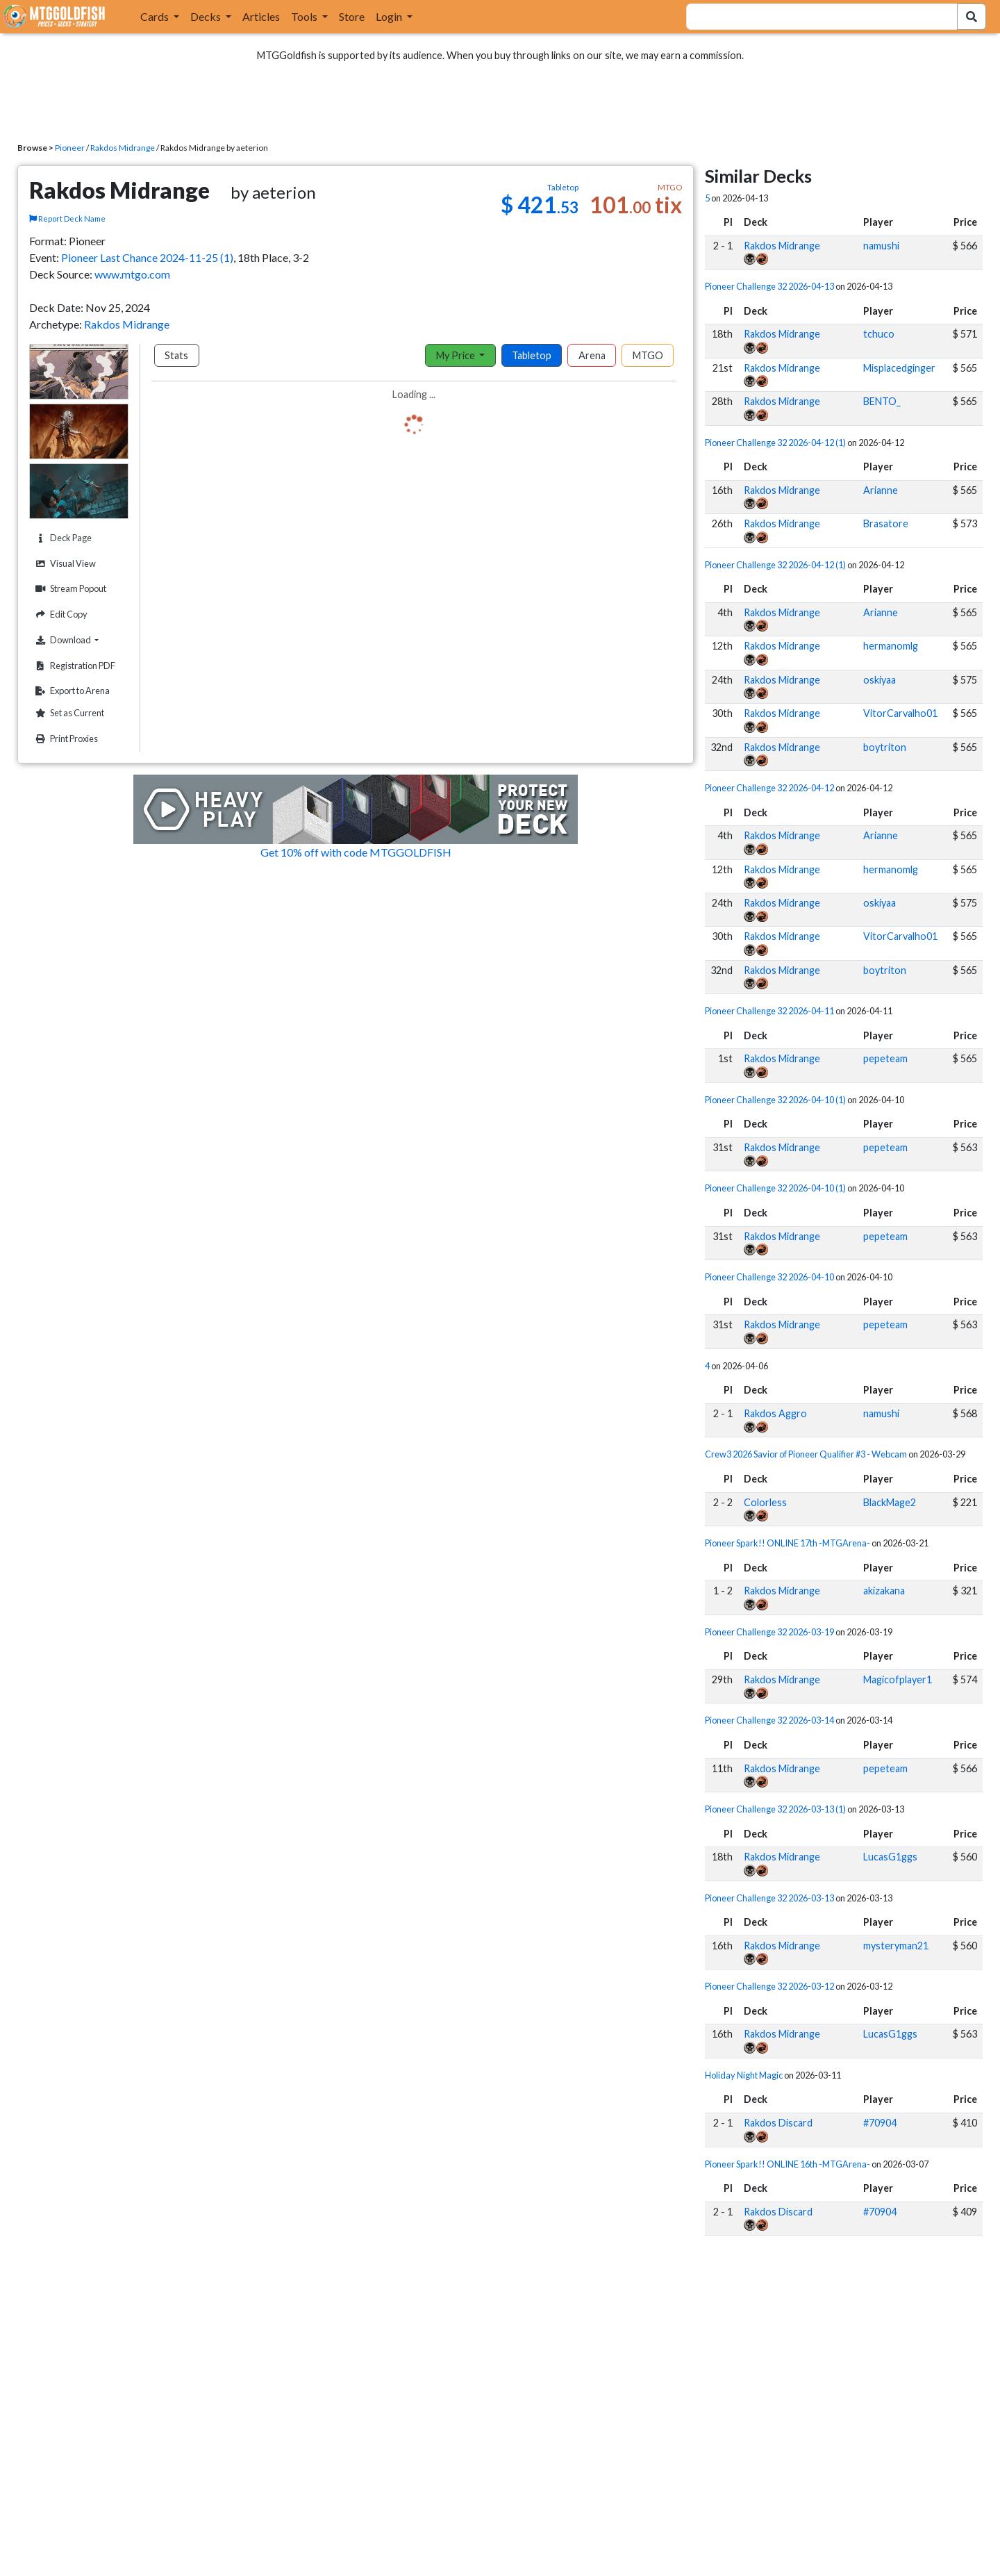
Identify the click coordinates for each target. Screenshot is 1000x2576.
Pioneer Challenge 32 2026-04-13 (769, 286)
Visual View (64, 563)
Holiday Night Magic (744, 2075)
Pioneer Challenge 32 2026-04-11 (769, 1010)
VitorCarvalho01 (900, 713)
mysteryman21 (895, 1945)
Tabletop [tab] (531, 355)
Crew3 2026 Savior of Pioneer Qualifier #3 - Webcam (806, 1454)
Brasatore (885, 523)
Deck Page (62, 538)
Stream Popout (69, 588)
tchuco (878, 334)
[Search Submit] (971, 16)
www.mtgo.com (132, 274)
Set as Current (68, 713)
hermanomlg (890, 646)
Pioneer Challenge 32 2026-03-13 (769, 1898)
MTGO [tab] (648, 355)
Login (390, 16)
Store (352, 16)
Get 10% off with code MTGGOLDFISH (355, 852)
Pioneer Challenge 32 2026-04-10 (769, 1276)
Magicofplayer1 (897, 1679)
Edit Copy (60, 614)
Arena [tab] (592, 355)
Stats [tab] (176, 355)
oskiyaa (879, 680)
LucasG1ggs (890, 1857)
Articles (261, 16)
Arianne (880, 490)
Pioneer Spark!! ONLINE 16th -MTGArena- (787, 2164)
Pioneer (70, 147)
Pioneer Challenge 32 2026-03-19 (769, 1631)
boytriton (884, 747)
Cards (155, 16)
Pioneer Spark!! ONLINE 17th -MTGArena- (787, 1543)
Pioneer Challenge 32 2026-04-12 (769, 787)
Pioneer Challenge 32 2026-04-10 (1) (775, 1099)
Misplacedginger (899, 368)
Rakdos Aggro (775, 1413)
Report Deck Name (67, 218)
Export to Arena (71, 690)
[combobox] (813, 16)
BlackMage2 (889, 1502)
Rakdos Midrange (122, 147)
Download (79, 640)
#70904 (880, 2123)
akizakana (884, 1590)
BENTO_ (882, 401)
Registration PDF (73, 665)
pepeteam (885, 1058)
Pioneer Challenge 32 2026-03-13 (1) (775, 1809)
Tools (305, 16)
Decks (206, 16)
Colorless (765, 1502)
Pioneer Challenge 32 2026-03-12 (769, 1986)
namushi (881, 245)
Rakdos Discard (778, 2123)
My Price (456, 355)
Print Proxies (65, 738)
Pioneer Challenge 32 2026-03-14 (769, 1720)
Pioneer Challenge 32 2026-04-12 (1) (775, 442)
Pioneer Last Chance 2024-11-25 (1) (147, 257)
